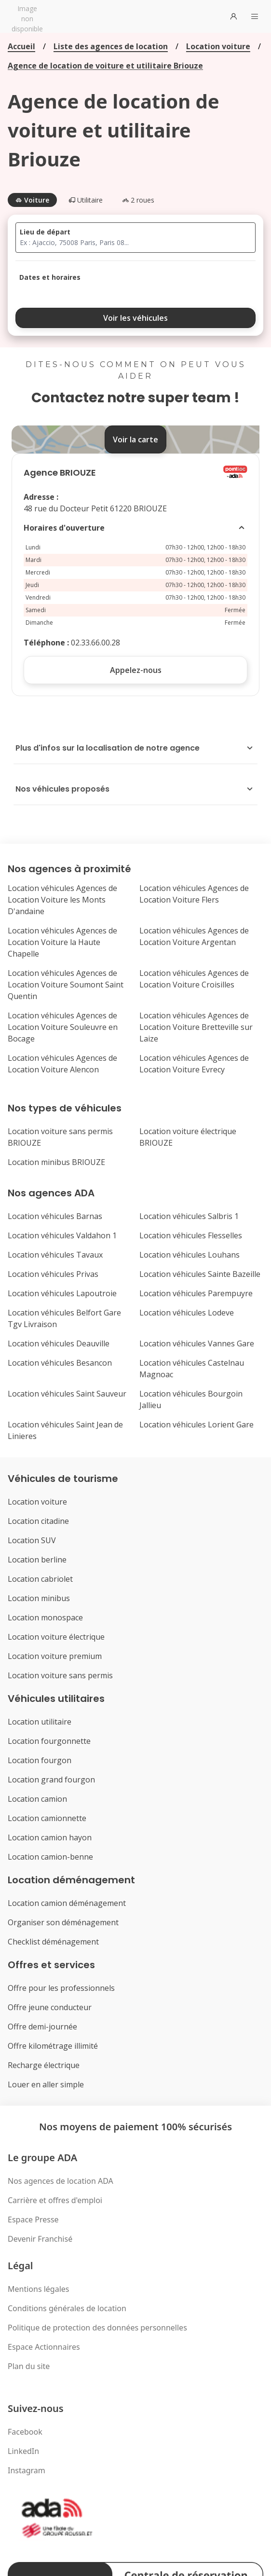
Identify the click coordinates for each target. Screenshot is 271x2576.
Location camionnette (47, 1818)
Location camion (37, 1799)
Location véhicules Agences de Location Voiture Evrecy (194, 1064)
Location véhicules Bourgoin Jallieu (191, 1399)
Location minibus (39, 1598)
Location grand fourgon (51, 1779)
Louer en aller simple (46, 2084)
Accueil (21, 46)
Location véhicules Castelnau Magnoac (191, 1368)
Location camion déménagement (67, 1903)
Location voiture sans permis (60, 1675)
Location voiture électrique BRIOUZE (187, 1137)
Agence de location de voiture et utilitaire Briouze (105, 65)
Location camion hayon (50, 1837)
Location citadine (38, 1521)
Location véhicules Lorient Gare (196, 1424)
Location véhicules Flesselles (190, 1235)
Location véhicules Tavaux (55, 1254)
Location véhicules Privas (53, 1274)
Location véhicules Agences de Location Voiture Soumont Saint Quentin (65, 984)
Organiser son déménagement (63, 1922)
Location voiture (218, 46)
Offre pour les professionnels (61, 1988)
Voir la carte (135, 439)
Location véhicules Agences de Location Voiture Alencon (62, 1064)
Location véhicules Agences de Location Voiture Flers (194, 894)
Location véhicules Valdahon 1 (62, 1235)
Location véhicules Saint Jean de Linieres (65, 1430)
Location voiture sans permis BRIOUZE (60, 1137)
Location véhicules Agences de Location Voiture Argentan (194, 936)
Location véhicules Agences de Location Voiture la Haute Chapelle (62, 942)
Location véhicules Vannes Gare (196, 1343)
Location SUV (32, 1540)
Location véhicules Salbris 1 (189, 1216)
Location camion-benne (50, 1856)
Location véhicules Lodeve (186, 1312)
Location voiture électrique (56, 1636)
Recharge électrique (44, 2065)
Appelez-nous (136, 670)
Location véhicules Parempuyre (196, 1293)
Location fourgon (39, 1760)
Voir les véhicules (135, 318)
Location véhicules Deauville (58, 1343)
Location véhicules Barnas (55, 1216)
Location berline (37, 1559)
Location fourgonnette (49, 1741)
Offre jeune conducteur (50, 2007)
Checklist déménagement (53, 1941)
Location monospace (45, 1617)
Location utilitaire (39, 1721)
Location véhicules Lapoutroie (62, 1293)
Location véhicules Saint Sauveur (67, 1393)
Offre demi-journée (42, 2026)
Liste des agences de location (111, 46)
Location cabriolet (40, 1579)
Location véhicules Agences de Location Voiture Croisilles (194, 979)
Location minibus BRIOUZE (56, 1162)
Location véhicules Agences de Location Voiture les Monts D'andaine (62, 900)
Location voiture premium (55, 1656)
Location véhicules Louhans (189, 1254)
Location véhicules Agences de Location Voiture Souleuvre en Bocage (63, 1027)
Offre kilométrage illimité (53, 2046)
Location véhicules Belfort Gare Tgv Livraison (64, 1318)
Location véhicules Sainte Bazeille (199, 1274)
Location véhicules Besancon (60, 1362)
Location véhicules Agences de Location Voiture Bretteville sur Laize (196, 1027)
